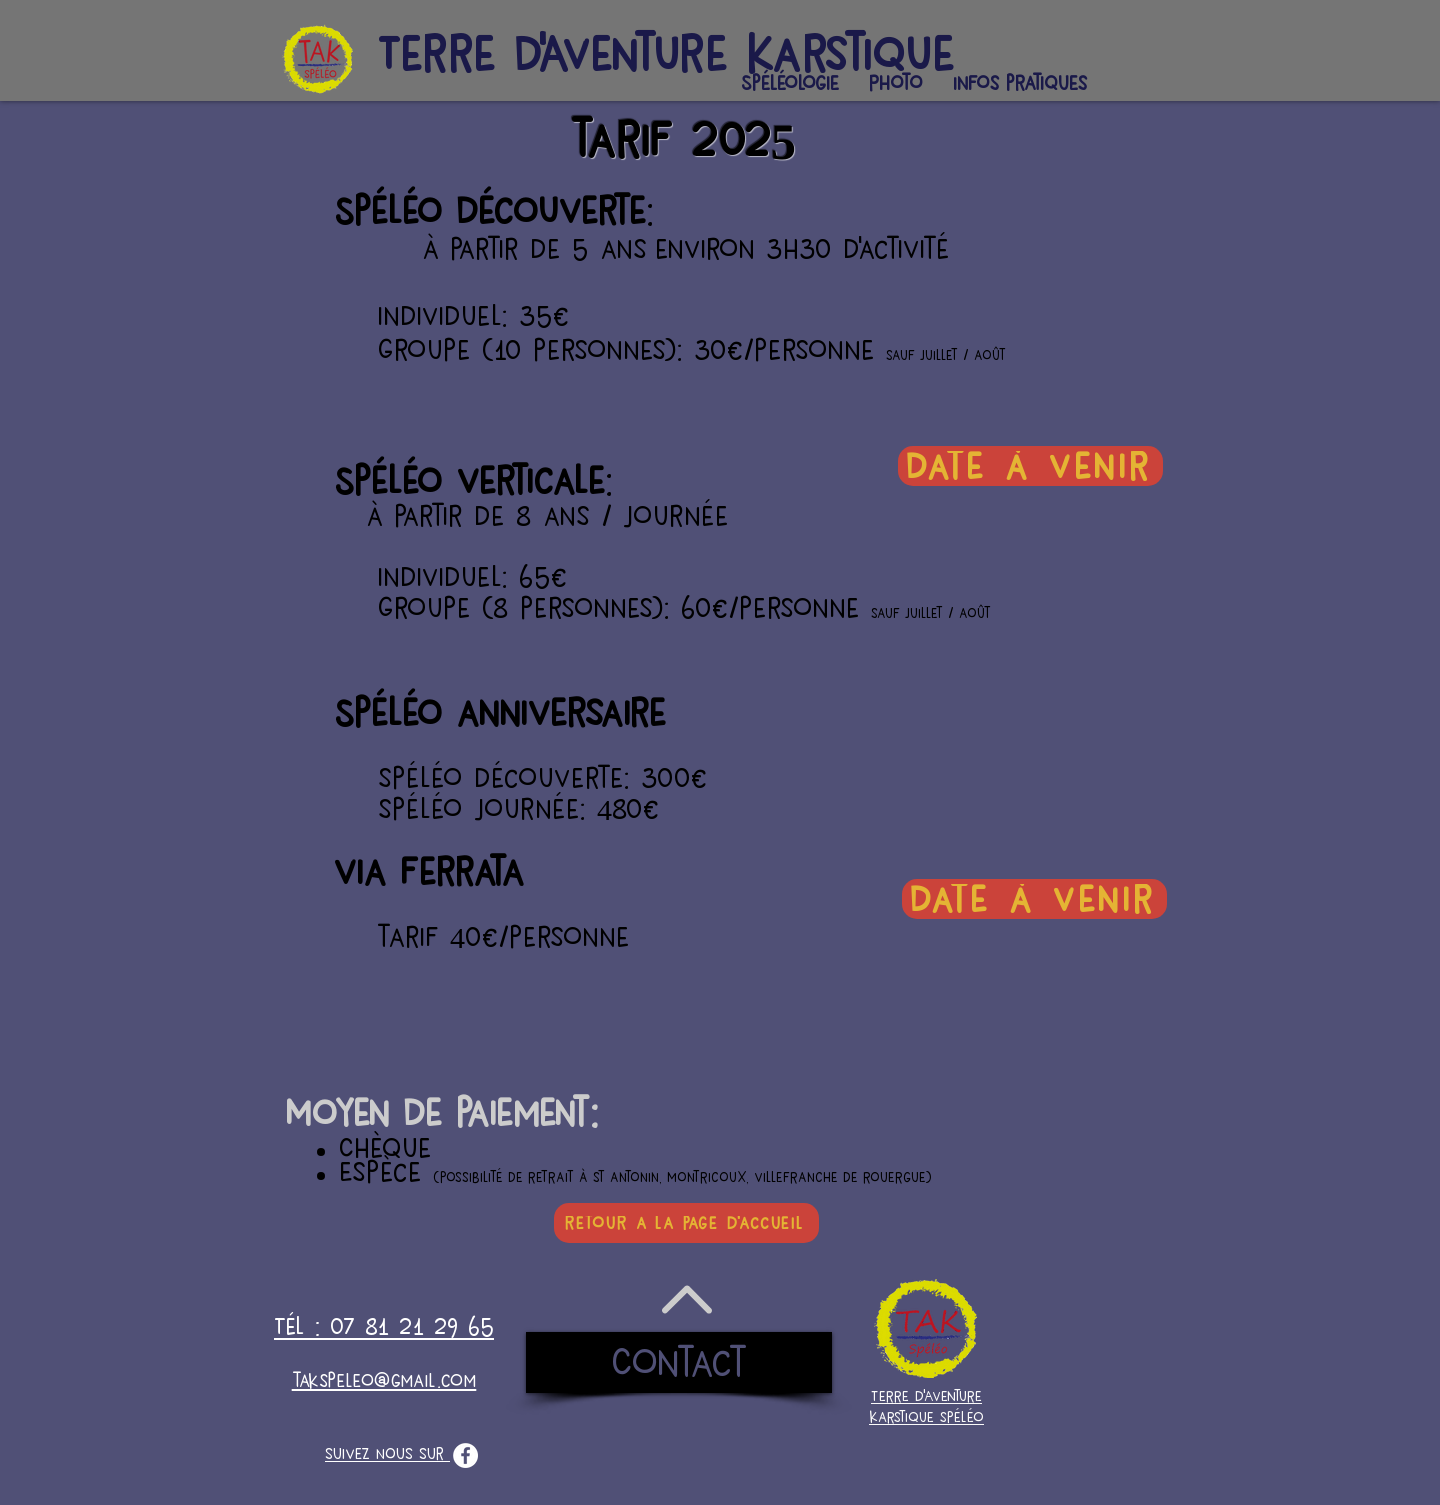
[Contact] (679, 1362)
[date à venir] (1030, 466)
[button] (790, 83)
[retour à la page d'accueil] (686, 1223)
